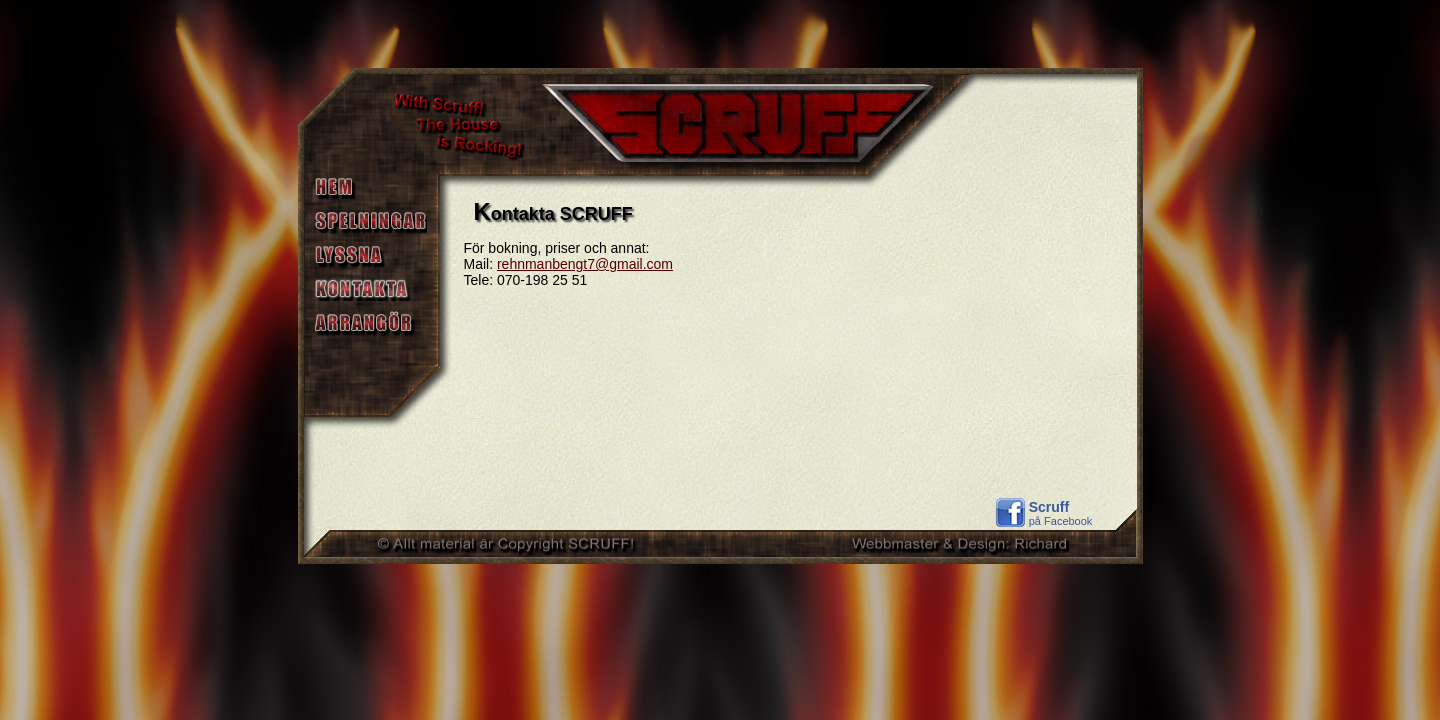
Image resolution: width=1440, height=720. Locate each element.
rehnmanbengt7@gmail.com (585, 264)
